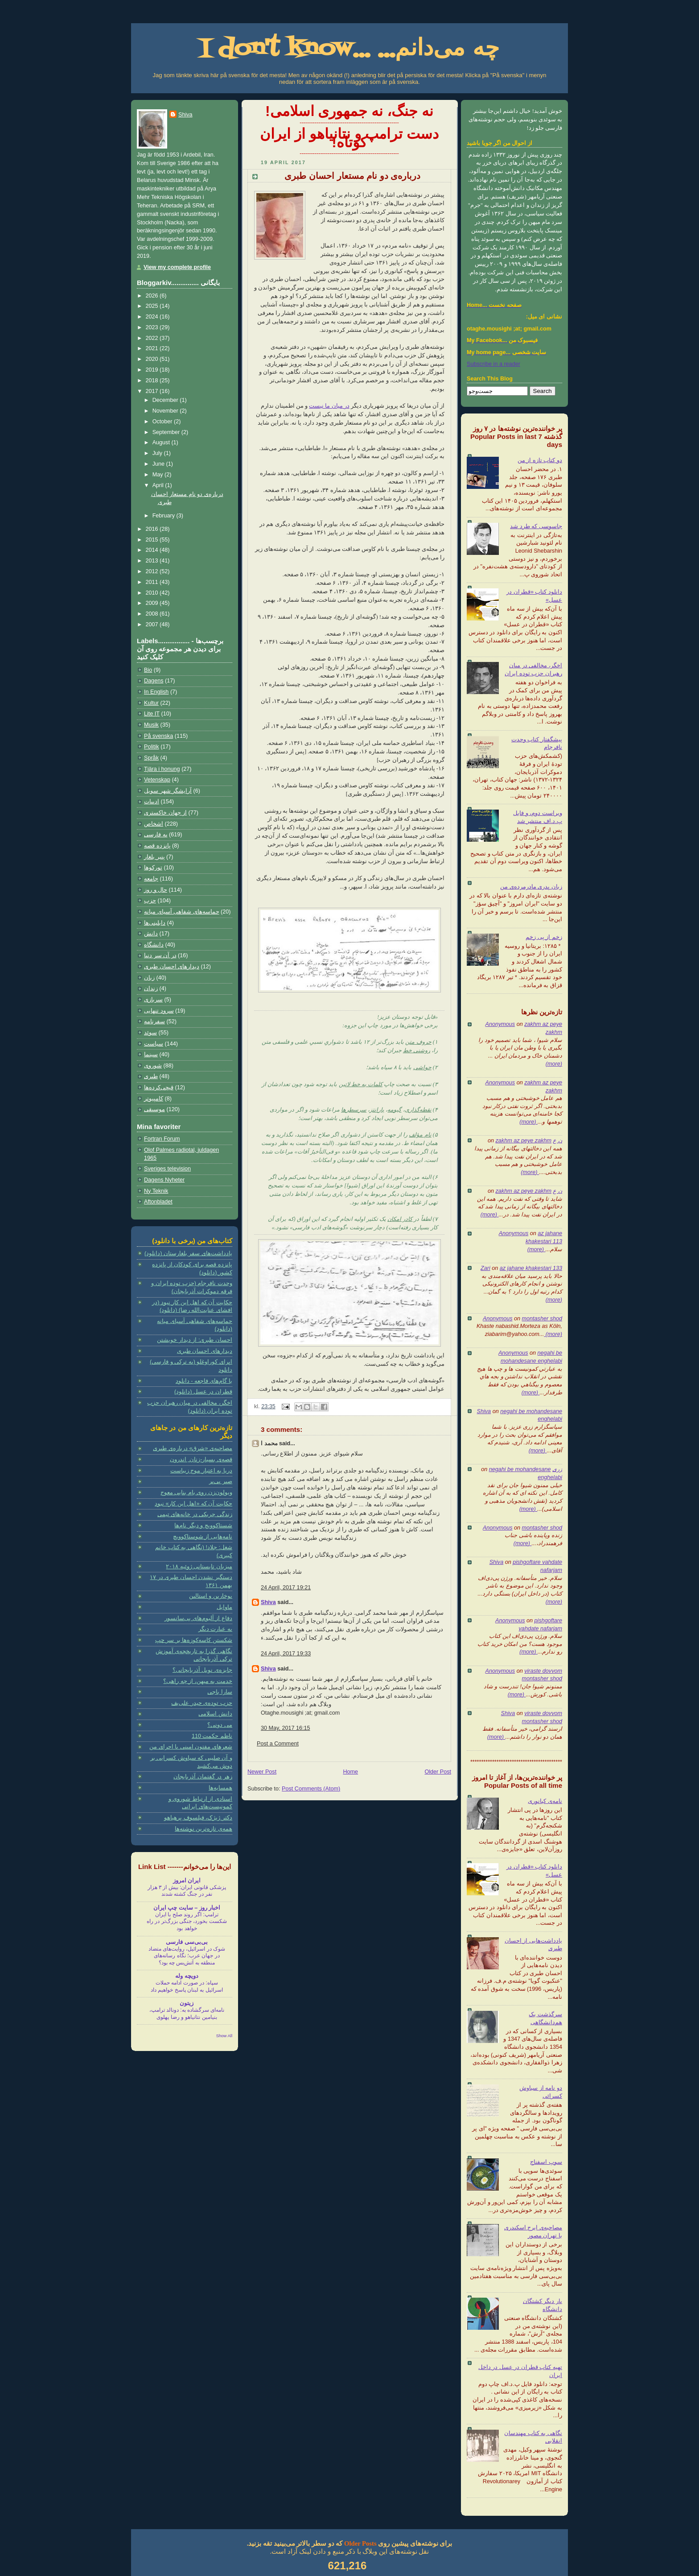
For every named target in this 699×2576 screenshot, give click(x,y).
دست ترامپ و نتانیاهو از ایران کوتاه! (349, 138)
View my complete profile (177, 267)
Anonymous (500, 1024)
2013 (153, 561)
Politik (151, 747)
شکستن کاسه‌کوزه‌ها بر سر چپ (193, 1640)
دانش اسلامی (215, 1714)
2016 (153, 529)
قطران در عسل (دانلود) (203, 1392)
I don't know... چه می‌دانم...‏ (349, 49)
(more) (554, 1064)
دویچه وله (186, 1976)
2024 (153, 317)
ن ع (557, 1140)
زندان (151, 988)
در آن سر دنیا (160, 955)
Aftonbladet (158, 1202)
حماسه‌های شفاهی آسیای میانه (181, 912)
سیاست (153, 1044)
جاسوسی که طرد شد (536, 526)
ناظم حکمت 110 (212, 1736)
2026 (153, 296)
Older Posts (360, 2543)
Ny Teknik (156, 1191)
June (159, 464)
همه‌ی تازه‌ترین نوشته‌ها (203, 1829)
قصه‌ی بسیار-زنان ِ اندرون (201, 1459)
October (163, 421)
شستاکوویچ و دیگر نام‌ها (203, 1525)
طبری (151, 1076)
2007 (153, 624)
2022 (153, 338)
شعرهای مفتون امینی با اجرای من (190, 1747)
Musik (151, 725)
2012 (153, 571)
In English (156, 692)
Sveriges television (167, 1169)
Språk (151, 758)
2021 (153, 348)
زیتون (186, 2003)
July (158, 453)
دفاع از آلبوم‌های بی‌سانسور (198, 1618)
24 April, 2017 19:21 (286, 1587)
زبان (149, 978)
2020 (153, 359)
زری (557, 1469)
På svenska (158, 736)
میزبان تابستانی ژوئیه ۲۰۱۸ (199, 1566)
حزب (150, 900)
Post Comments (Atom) (311, 1789)
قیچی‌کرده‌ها (158, 1087)
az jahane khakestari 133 (531, 1268)
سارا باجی (219, 1692)
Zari (485, 1268)
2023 (153, 327)
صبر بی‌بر (220, 1481)
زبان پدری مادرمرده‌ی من (531, 887)
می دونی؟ (219, 1725)
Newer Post (261, 1772)
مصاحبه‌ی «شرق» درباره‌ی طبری (192, 1448)
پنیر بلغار (154, 857)
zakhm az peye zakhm (523, 1140)
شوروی (153, 1066)
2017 (153, 391)
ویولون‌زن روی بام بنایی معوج (196, 1492)
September (166, 432)
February (164, 516)
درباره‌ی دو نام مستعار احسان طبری (352, 176)
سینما (151, 1054)
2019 (153, 370)
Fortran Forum (162, 1139)
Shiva (484, 1411)
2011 (153, 582)
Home (350, 1772)
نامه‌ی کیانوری (545, 1801)
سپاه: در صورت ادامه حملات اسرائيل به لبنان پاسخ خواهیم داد (187, 1986)
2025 (153, 306)
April (158, 485)
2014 (153, 550)
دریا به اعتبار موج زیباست (201, 1471)
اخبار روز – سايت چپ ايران (187, 1908)
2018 (153, 380)
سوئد (150, 1033)
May (158, 474)
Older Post (437, 1772)
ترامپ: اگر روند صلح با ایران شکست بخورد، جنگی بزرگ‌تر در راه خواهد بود (187, 1921)
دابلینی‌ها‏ (154, 923)
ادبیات (151, 801)
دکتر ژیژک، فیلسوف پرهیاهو (198, 1818)
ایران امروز (187, 1880)
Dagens (153, 681)
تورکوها (153, 867)
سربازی (153, 999)
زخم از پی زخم (544, 937)
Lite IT (152, 714)
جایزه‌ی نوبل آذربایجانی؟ (202, 1670)
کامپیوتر (153, 1099)
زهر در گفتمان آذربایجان (202, 1777)
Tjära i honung (162, 769)
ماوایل (224, 1607)
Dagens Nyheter (164, 1180)
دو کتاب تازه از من (540, 460)
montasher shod (542, 1318)
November (166, 411)
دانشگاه (154, 945)
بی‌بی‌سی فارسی (187, 1942)
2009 (153, 603)
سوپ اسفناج (546, 2162)
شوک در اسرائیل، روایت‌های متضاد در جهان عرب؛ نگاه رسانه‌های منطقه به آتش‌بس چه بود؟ (186, 1956)
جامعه (151, 879)
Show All (224, 2035)
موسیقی (154, 1109)
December (166, 400)
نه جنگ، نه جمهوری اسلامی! (349, 111)
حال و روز (155, 890)
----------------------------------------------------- (349, 123)
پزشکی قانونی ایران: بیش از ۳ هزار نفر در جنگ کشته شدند (187, 1891)
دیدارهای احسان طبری (171, 966)
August (162, 442)
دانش (151, 933)
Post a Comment (278, 1744)
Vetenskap (157, 780)
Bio (148, 670)
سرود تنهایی (159, 1011)
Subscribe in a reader (493, 364)
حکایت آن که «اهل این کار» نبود (193, 1504)
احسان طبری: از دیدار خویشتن (194, 1340)
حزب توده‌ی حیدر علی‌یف (201, 1703)
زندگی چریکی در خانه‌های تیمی (194, 1514)
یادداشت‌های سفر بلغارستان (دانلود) (188, 1253)
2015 (153, 540)
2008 (153, 614)
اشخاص (153, 824)
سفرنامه (154, 1021)
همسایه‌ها (220, 1788)
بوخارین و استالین (210, 1596)
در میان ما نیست (329, 406)
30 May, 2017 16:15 (285, 1728)
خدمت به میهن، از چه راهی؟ (197, 1681)
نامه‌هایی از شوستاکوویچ (202, 1537)
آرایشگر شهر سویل (168, 791)
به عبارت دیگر (215, 1629)
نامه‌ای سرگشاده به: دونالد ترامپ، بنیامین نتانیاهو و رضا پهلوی (187, 2013)
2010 (153, 593)
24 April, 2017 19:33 (286, 1653)
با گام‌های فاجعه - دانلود (204, 1381)
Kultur (151, 703)
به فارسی (156, 834)
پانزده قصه (157, 846)
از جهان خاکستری (165, 813)
